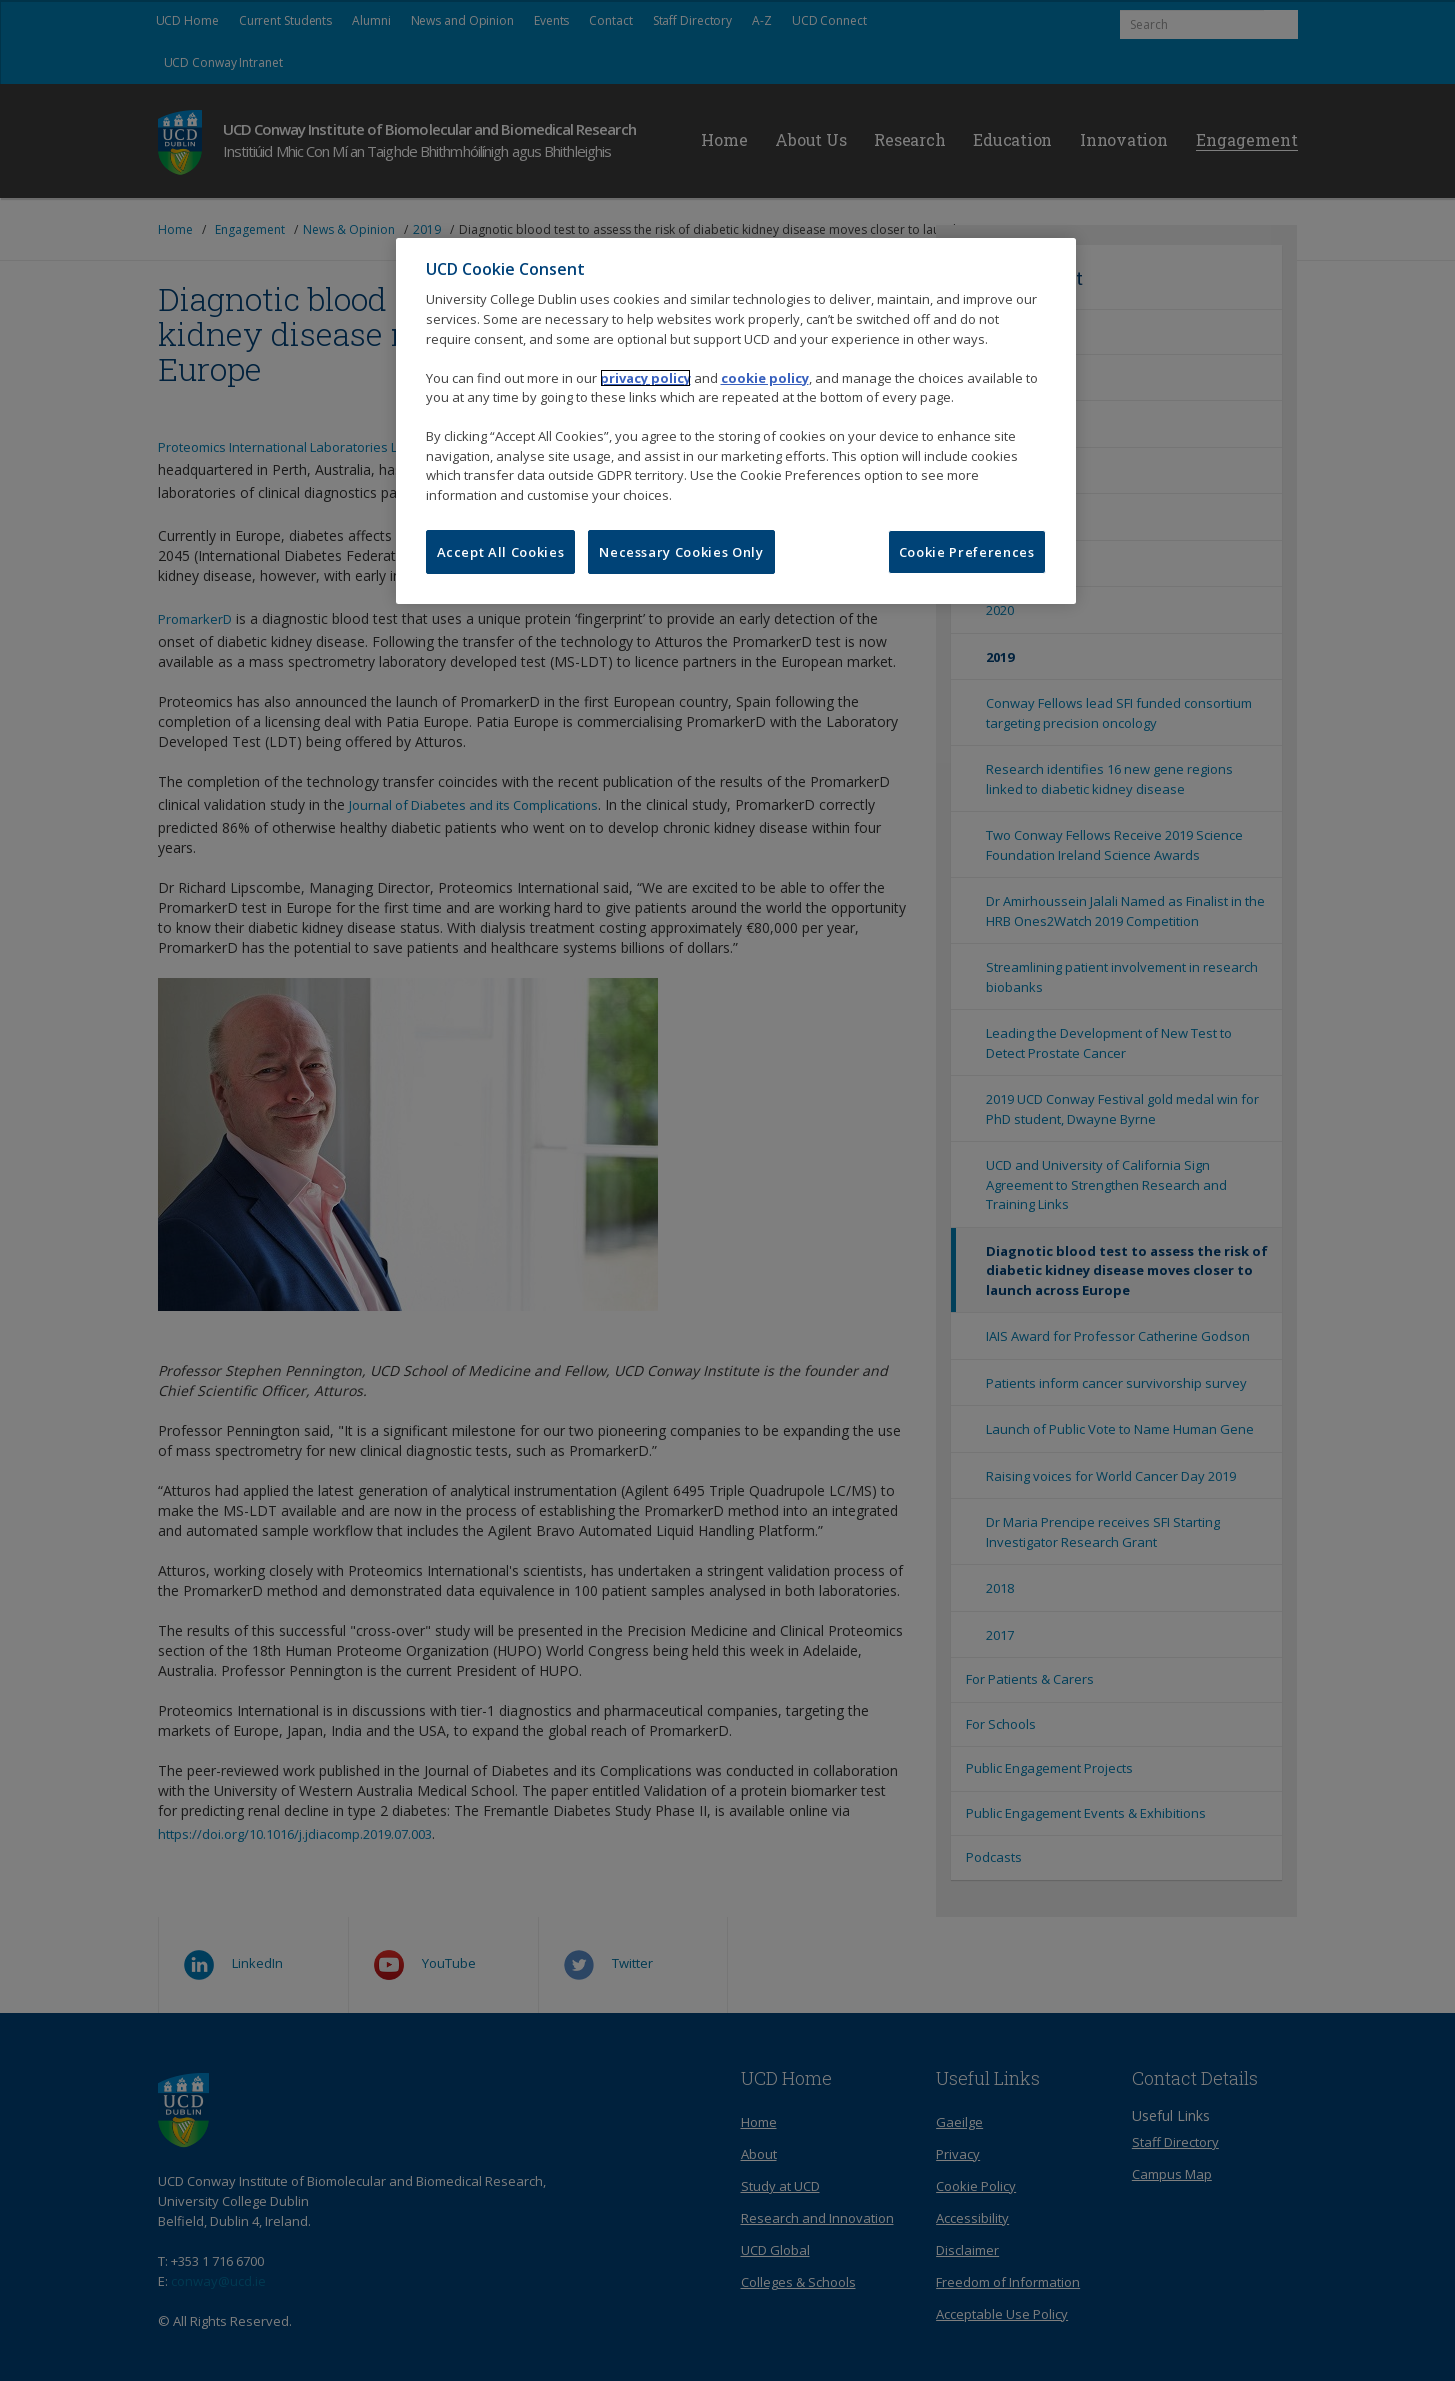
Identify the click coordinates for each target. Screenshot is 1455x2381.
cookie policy (765, 378)
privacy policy (645, 378)
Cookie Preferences (967, 552)
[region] (736, 421)
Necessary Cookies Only (681, 552)
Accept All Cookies (501, 552)
